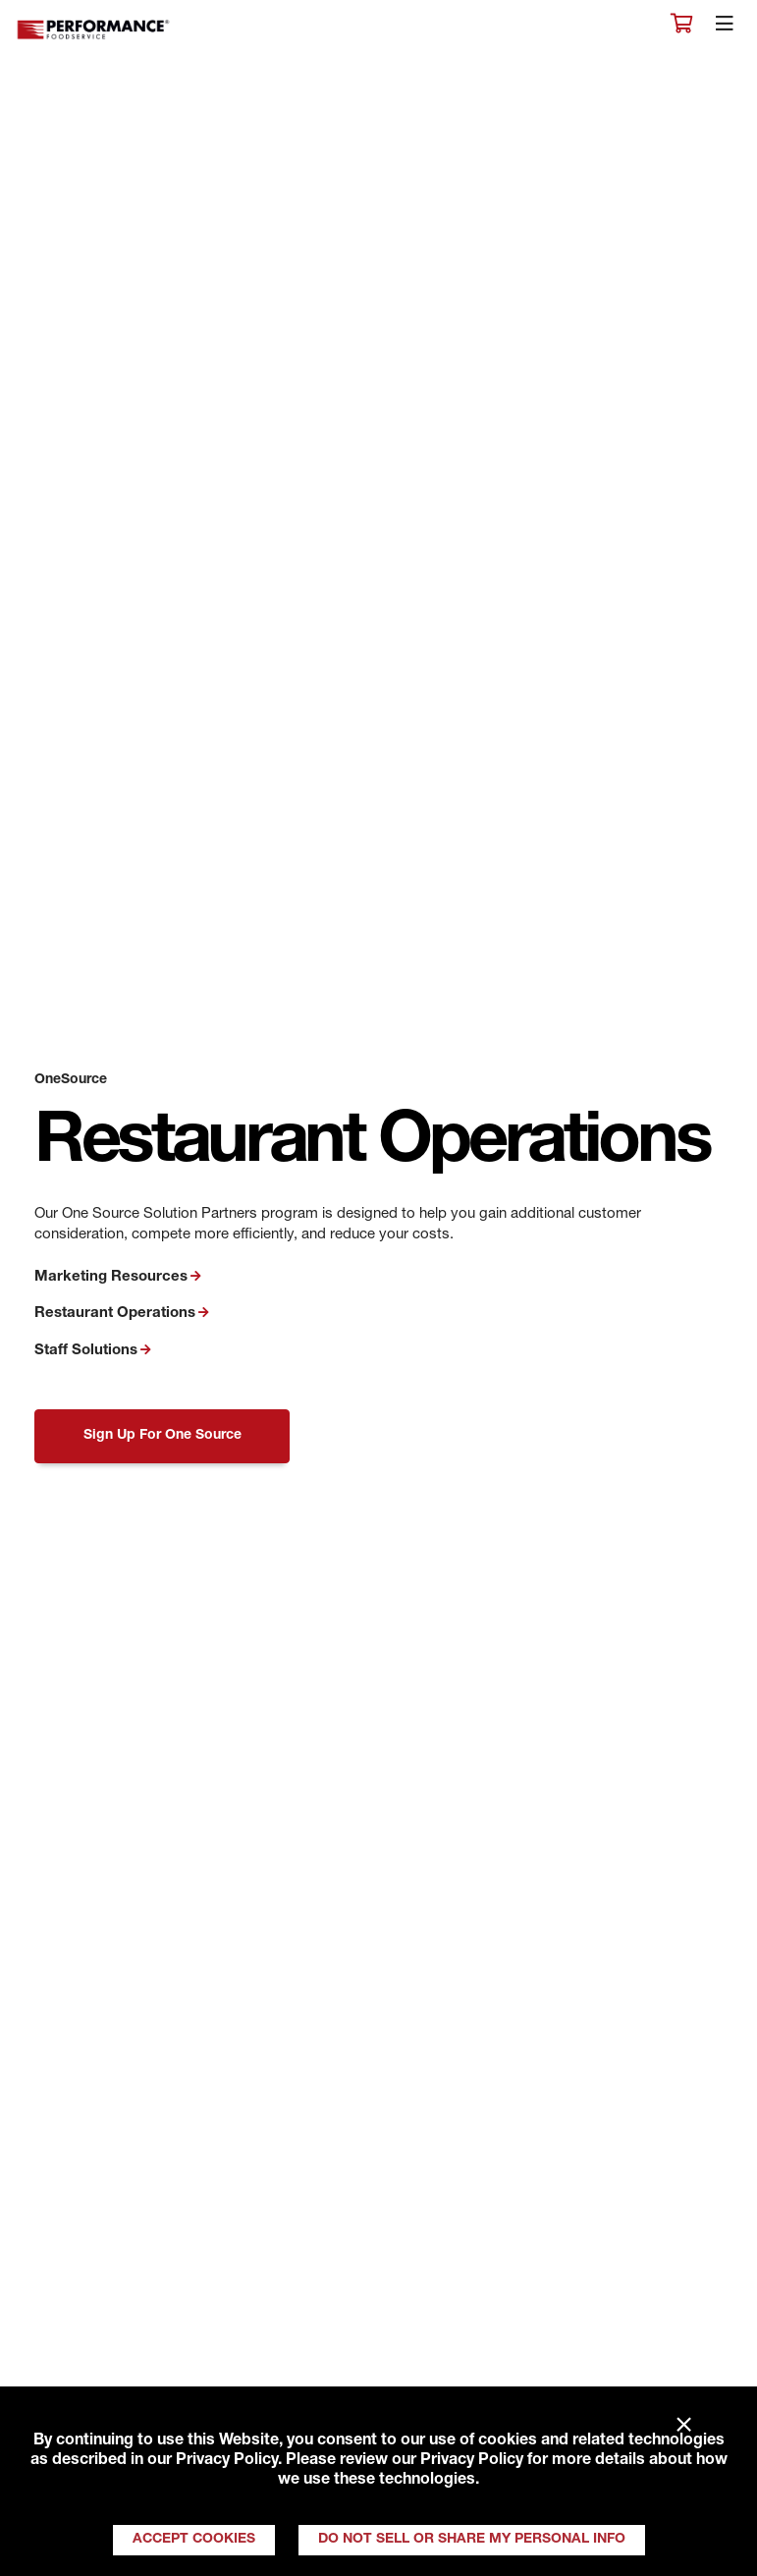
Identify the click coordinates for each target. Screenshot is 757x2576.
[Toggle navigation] (724, 28)
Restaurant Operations (114, 1313)
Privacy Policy (227, 2461)
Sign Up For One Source (162, 1436)
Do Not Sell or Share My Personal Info (471, 2540)
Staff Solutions (85, 1350)
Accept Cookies (194, 2540)
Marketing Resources (111, 1277)
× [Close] (684, 2425)
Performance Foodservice (94, 30)
